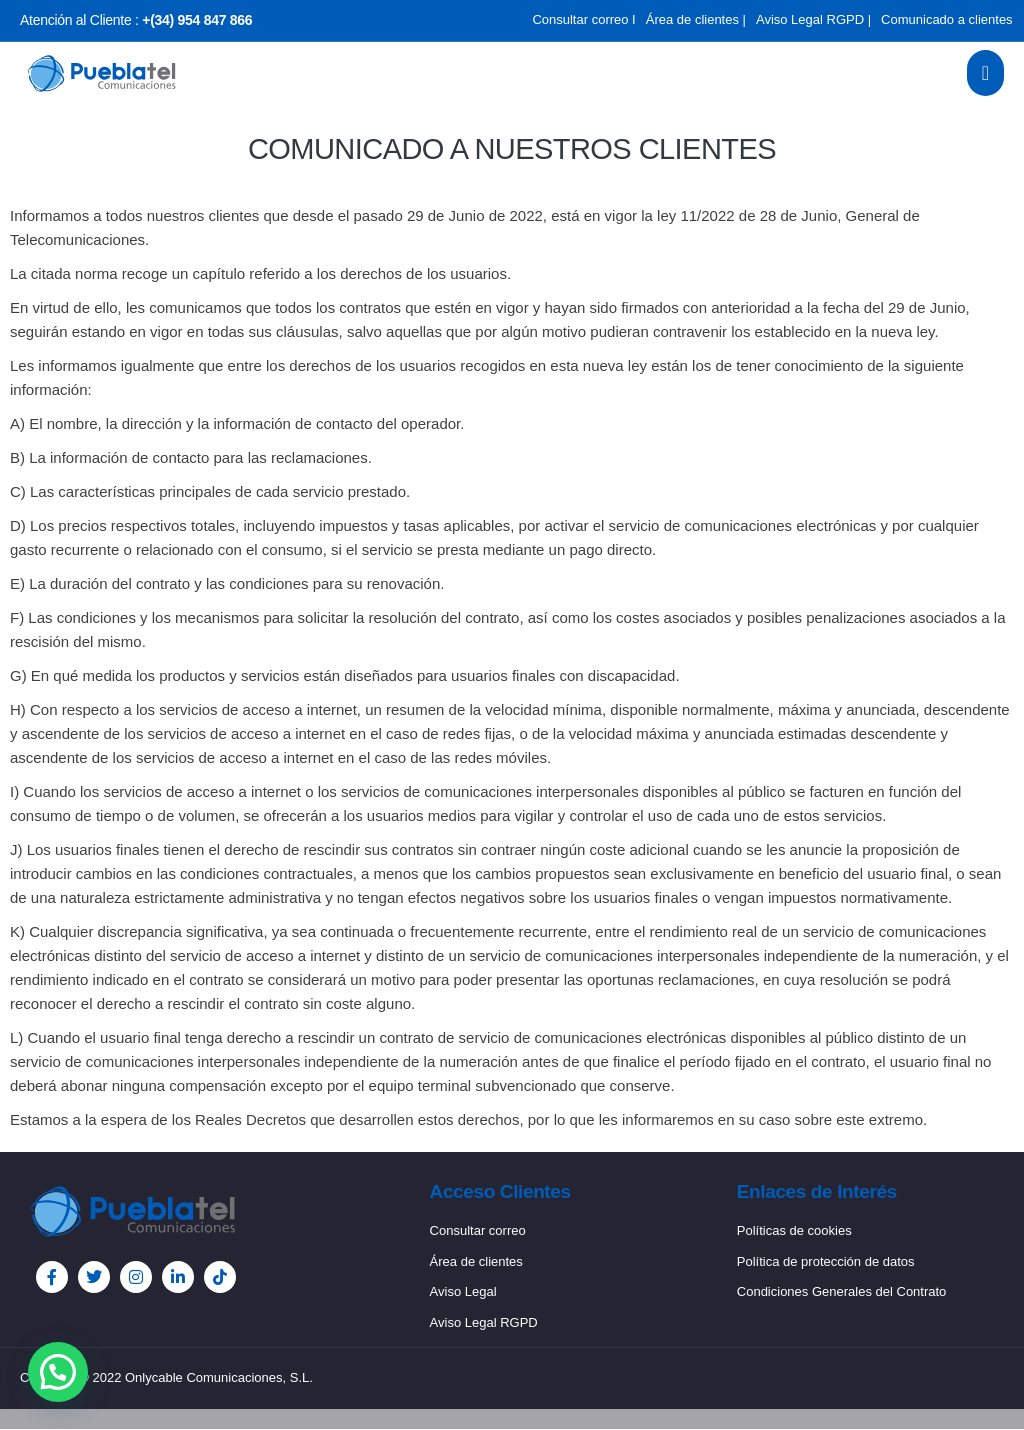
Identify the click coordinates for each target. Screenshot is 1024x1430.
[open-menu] (985, 73)
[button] (58, 1372)
